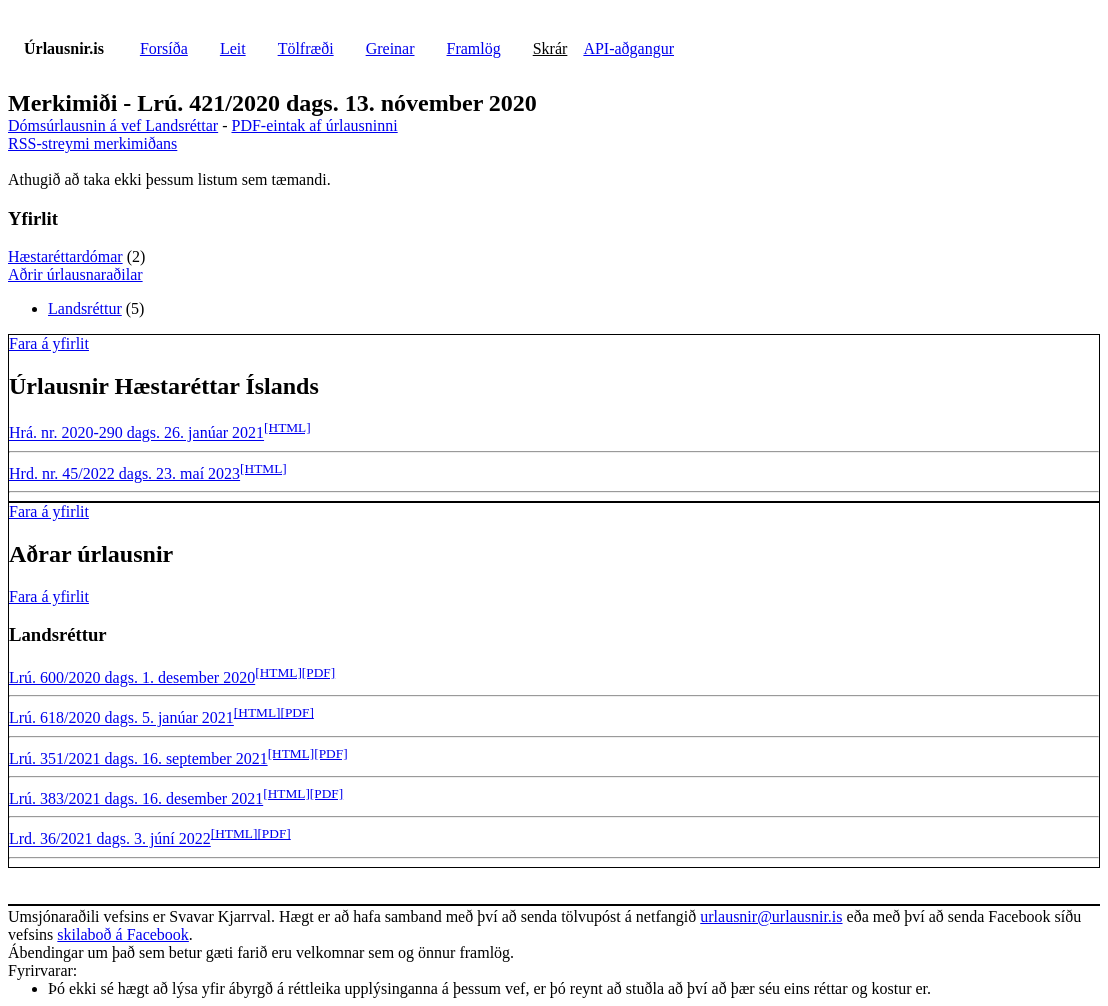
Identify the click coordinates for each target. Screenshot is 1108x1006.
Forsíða (164, 48)
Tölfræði (306, 48)
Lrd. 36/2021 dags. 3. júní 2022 (110, 839)
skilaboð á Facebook (123, 934)
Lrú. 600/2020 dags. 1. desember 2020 (132, 677)
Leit (233, 48)
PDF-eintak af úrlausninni (314, 125)
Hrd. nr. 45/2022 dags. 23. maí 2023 (124, 473)
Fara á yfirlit (49, 343)
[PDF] (318, 672)
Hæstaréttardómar (65, 256)
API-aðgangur (628, 48)
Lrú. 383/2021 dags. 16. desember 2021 (136, 798)
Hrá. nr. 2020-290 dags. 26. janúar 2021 (136, 433)
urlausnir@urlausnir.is (771, 916)
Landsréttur (85, 308)
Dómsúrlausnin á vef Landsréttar (113, 125)
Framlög (474, 48)
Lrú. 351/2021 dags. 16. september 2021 (138, 758)
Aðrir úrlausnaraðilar (75, 274)
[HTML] (287, 427)
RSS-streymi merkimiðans (92, 143)
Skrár (550, 48)
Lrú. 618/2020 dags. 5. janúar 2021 (121, 718)
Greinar (390, 48)
